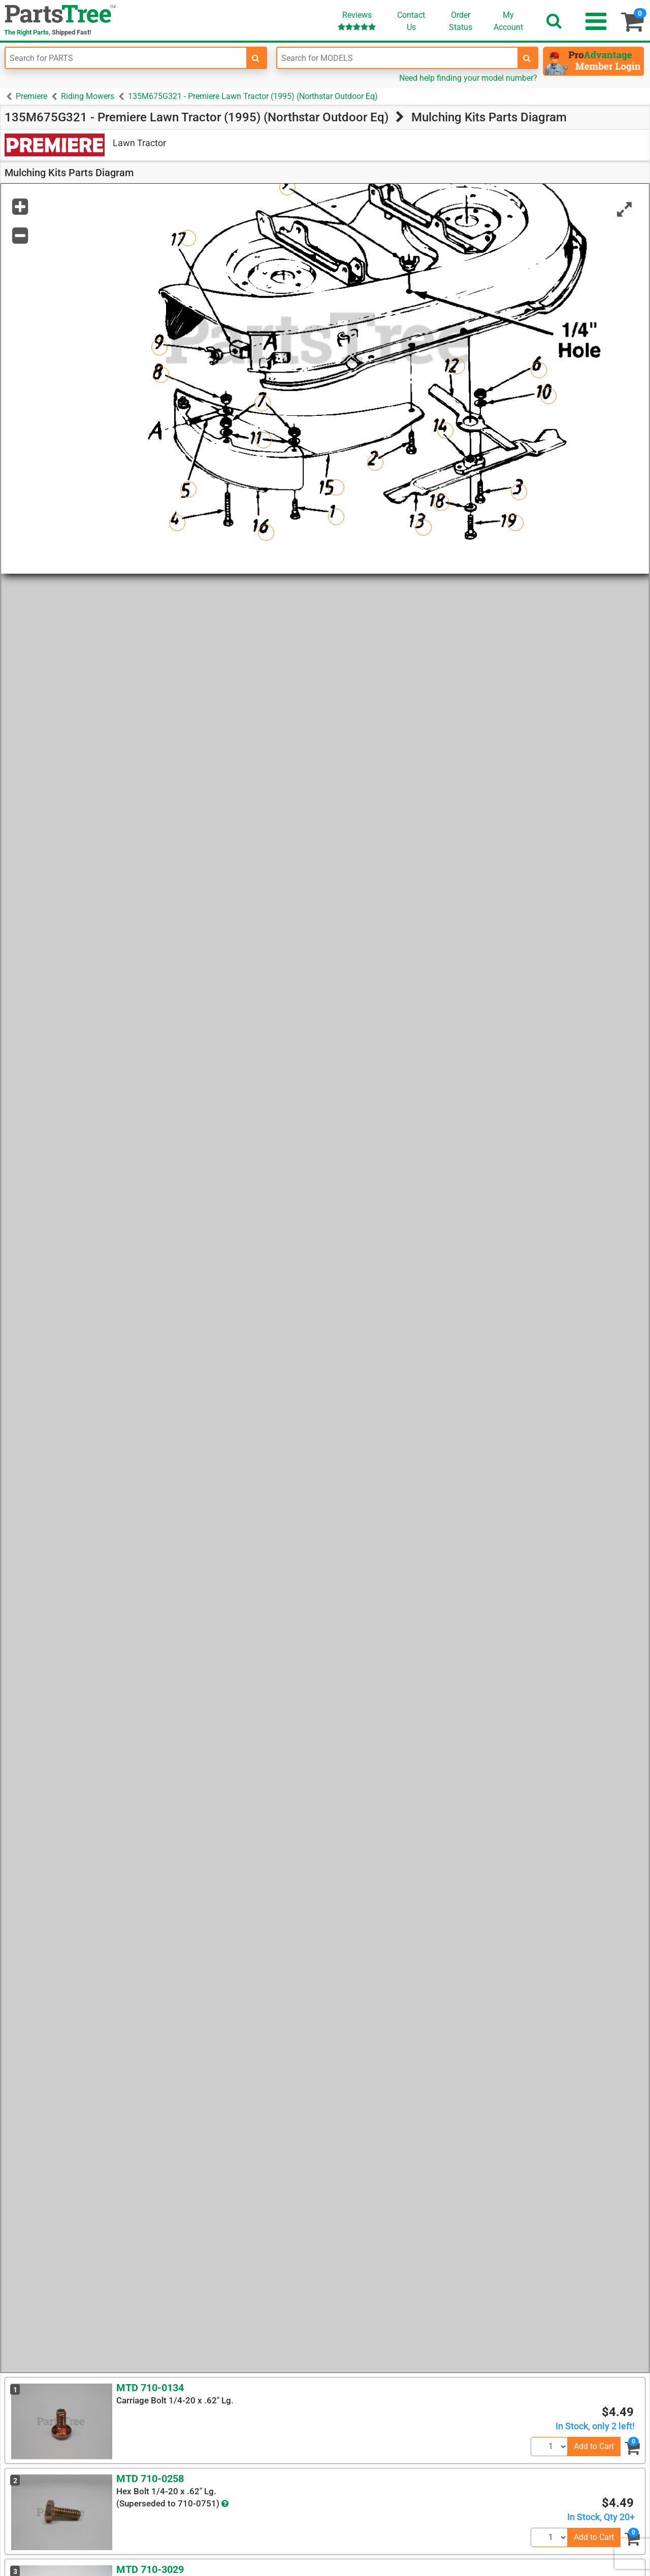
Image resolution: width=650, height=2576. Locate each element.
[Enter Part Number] (126, 58)
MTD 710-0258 (150, 2478)
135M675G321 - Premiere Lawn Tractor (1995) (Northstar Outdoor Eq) (253, 96)
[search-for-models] (527, 58)
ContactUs (411, 21)
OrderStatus (460, 21)
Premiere (31, 96)
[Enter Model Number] (397, 58)
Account (508, 20)
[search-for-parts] (256, 58)
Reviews (357, 20)
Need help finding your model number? (468, 78)
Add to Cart (594, 2446)
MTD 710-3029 (150, 2569)
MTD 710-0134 (150, 2388)
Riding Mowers (87, 96)
